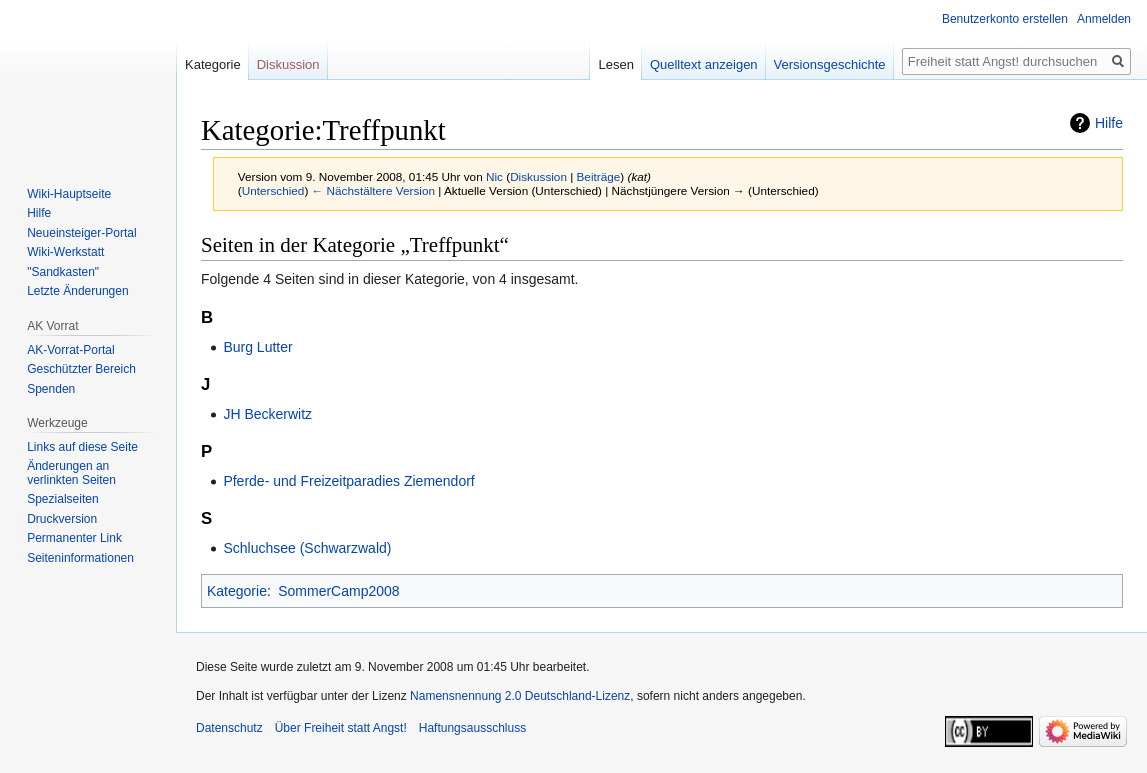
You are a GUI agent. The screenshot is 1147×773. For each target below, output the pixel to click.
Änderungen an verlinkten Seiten (71, 473)
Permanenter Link (74, 538)
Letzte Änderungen (77, 291)
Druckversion (62, 519)
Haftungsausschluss (472, 728)
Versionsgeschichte (830, 64)
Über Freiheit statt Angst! (341, 728)
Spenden (51, 389)
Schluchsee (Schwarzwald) (307, 548)
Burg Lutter (257, 347)
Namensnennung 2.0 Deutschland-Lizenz (520, 696)
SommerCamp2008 (338, 591)
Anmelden (1104, 19)
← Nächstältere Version (373, 190)
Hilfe (1109, 123)
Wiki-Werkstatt (65, 252)
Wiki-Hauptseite (69, 194)
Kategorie (237, 591)
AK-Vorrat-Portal (70, 350)
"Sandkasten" (63, 272)
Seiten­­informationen (80, 558)
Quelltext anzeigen (704, 64)
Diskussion (538, 176)
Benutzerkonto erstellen (1005, 19)
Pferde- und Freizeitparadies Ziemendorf (348, 481)
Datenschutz (229, 728)
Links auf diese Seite (82, 447)
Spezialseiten (62, 499)
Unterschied (273, 190)
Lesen (615, 64)
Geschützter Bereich (81, 369)
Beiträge (599, 176)
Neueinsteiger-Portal (81, 233)
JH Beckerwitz (267, 414)
